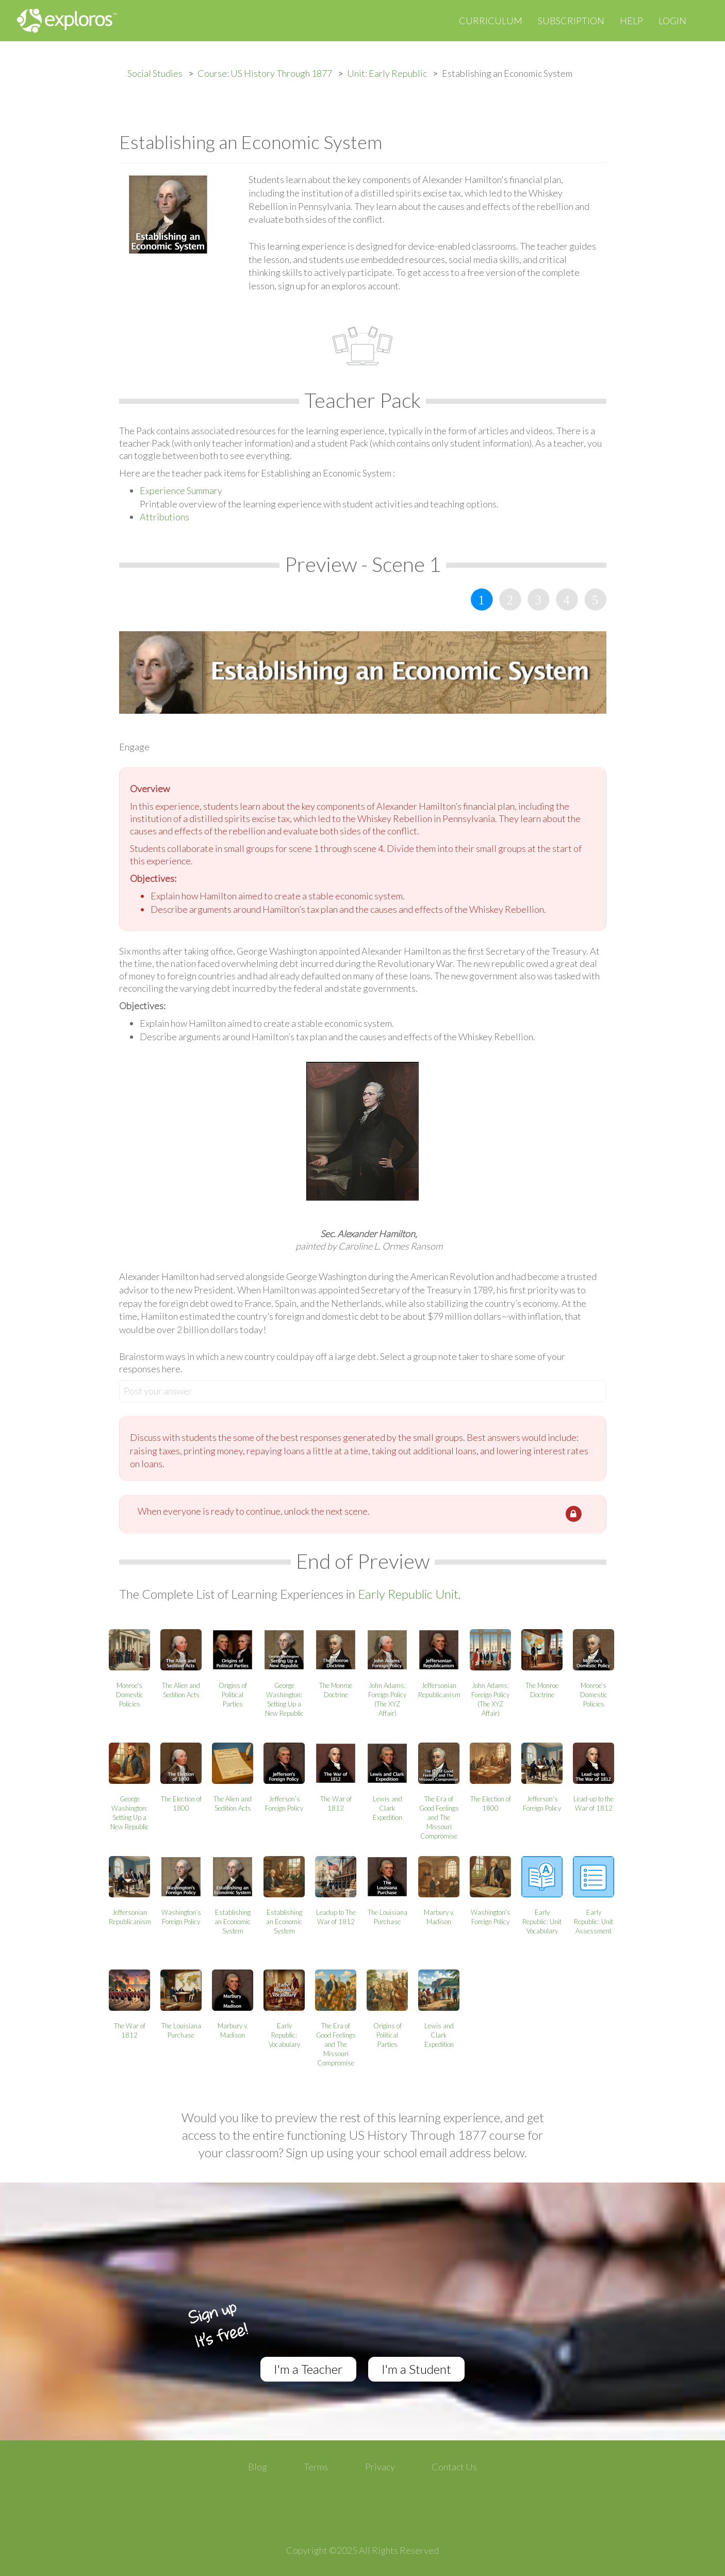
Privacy (380, 2466)
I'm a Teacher (308, 2368)
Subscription (571, 20)
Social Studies (155, 73)
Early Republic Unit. (409, 1593)
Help (631, 20)
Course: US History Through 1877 (264, 73)
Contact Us (454, 2466)
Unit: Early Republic (387, 73)
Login (672, 20)
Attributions (164, 516)
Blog (257, 2466)
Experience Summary (181, 490)
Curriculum (490, 20)
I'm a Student (416, 2368)
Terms (316, 2466)
